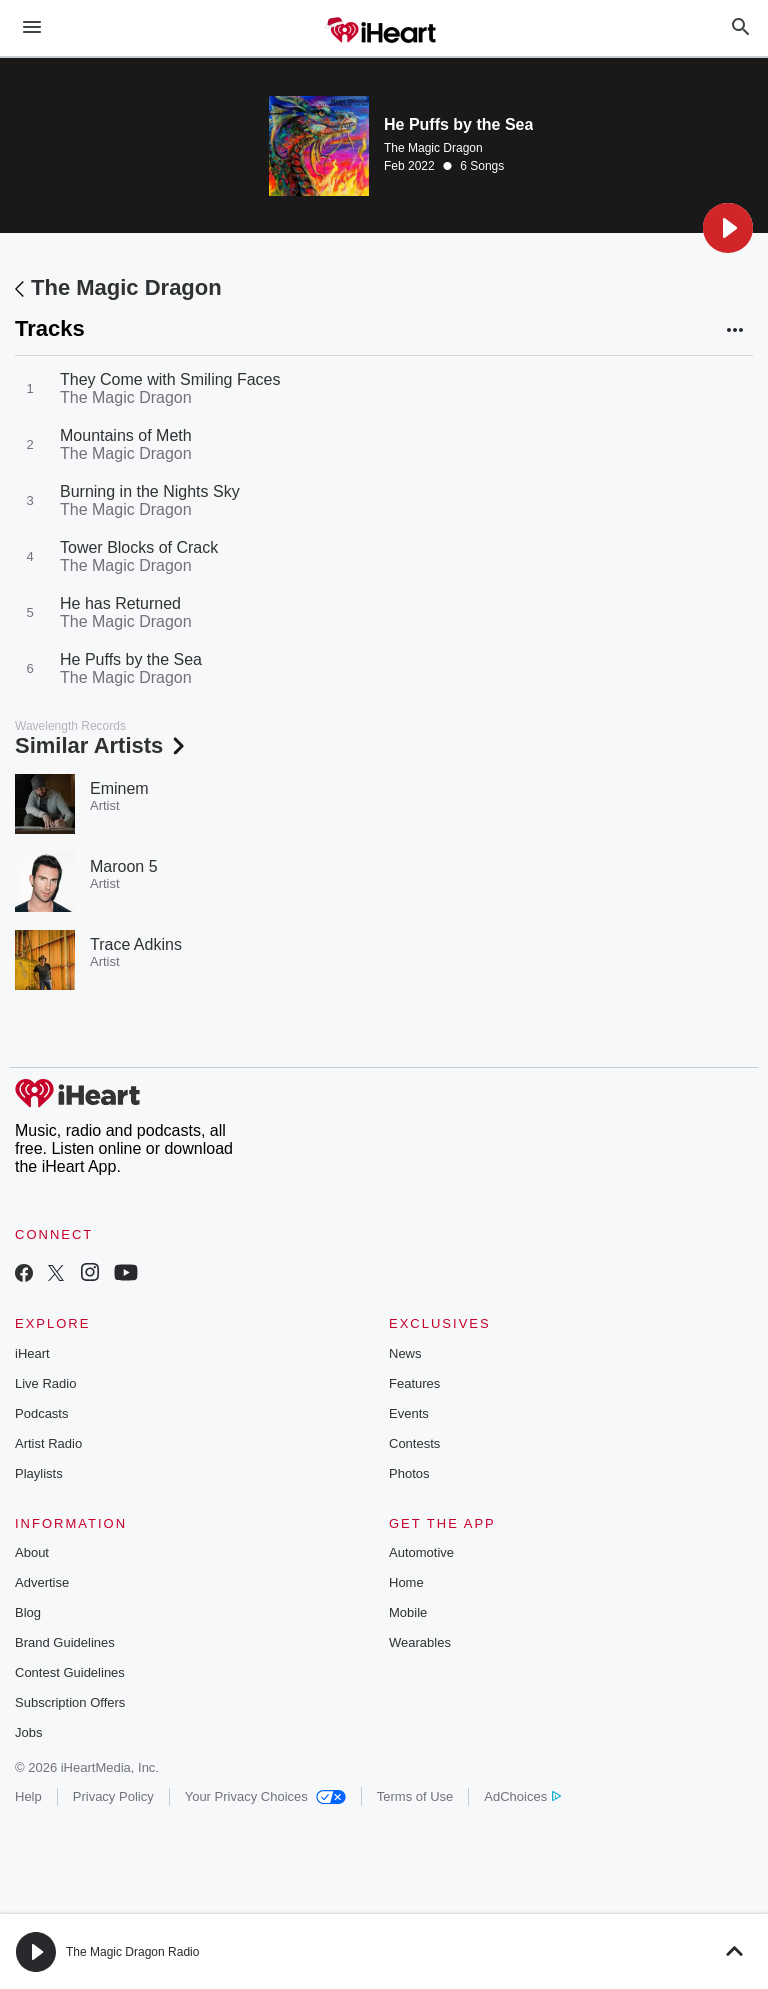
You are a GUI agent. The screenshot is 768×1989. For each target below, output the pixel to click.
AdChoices (522, 1796)
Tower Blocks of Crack (139, 547)
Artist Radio (48, 1443)
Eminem (119, 788)
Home (406, 1582)
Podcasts (41, 1413)
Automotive (421, 1552)
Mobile (408, 1612)
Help (28, 1796)
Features (414, 1383)
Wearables (420, 1642)
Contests (414, 1443)
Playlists (39, 1473)
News (405, 1353)
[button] (728, 228)
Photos (409, 1473)
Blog (28, 1612)
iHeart (32, 1353)
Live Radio (45, 1383)
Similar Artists (102, 745)
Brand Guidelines (65, 1642)
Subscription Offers (70, 1702)
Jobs (28, 1732)
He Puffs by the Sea (131, 659)
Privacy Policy (113, 1796)
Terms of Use (415, 1796)
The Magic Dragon (433, 148)
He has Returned (120, 603)
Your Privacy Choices (265, 1796)
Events (409, 1413)
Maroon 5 (124, 866)
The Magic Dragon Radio (132, 1952)
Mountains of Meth (126, 435)
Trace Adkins (136, 944)
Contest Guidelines (70, 1672)
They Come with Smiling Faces (170, 379)
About (32, 1552)
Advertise (42, 1582)
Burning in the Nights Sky (150, 491)
